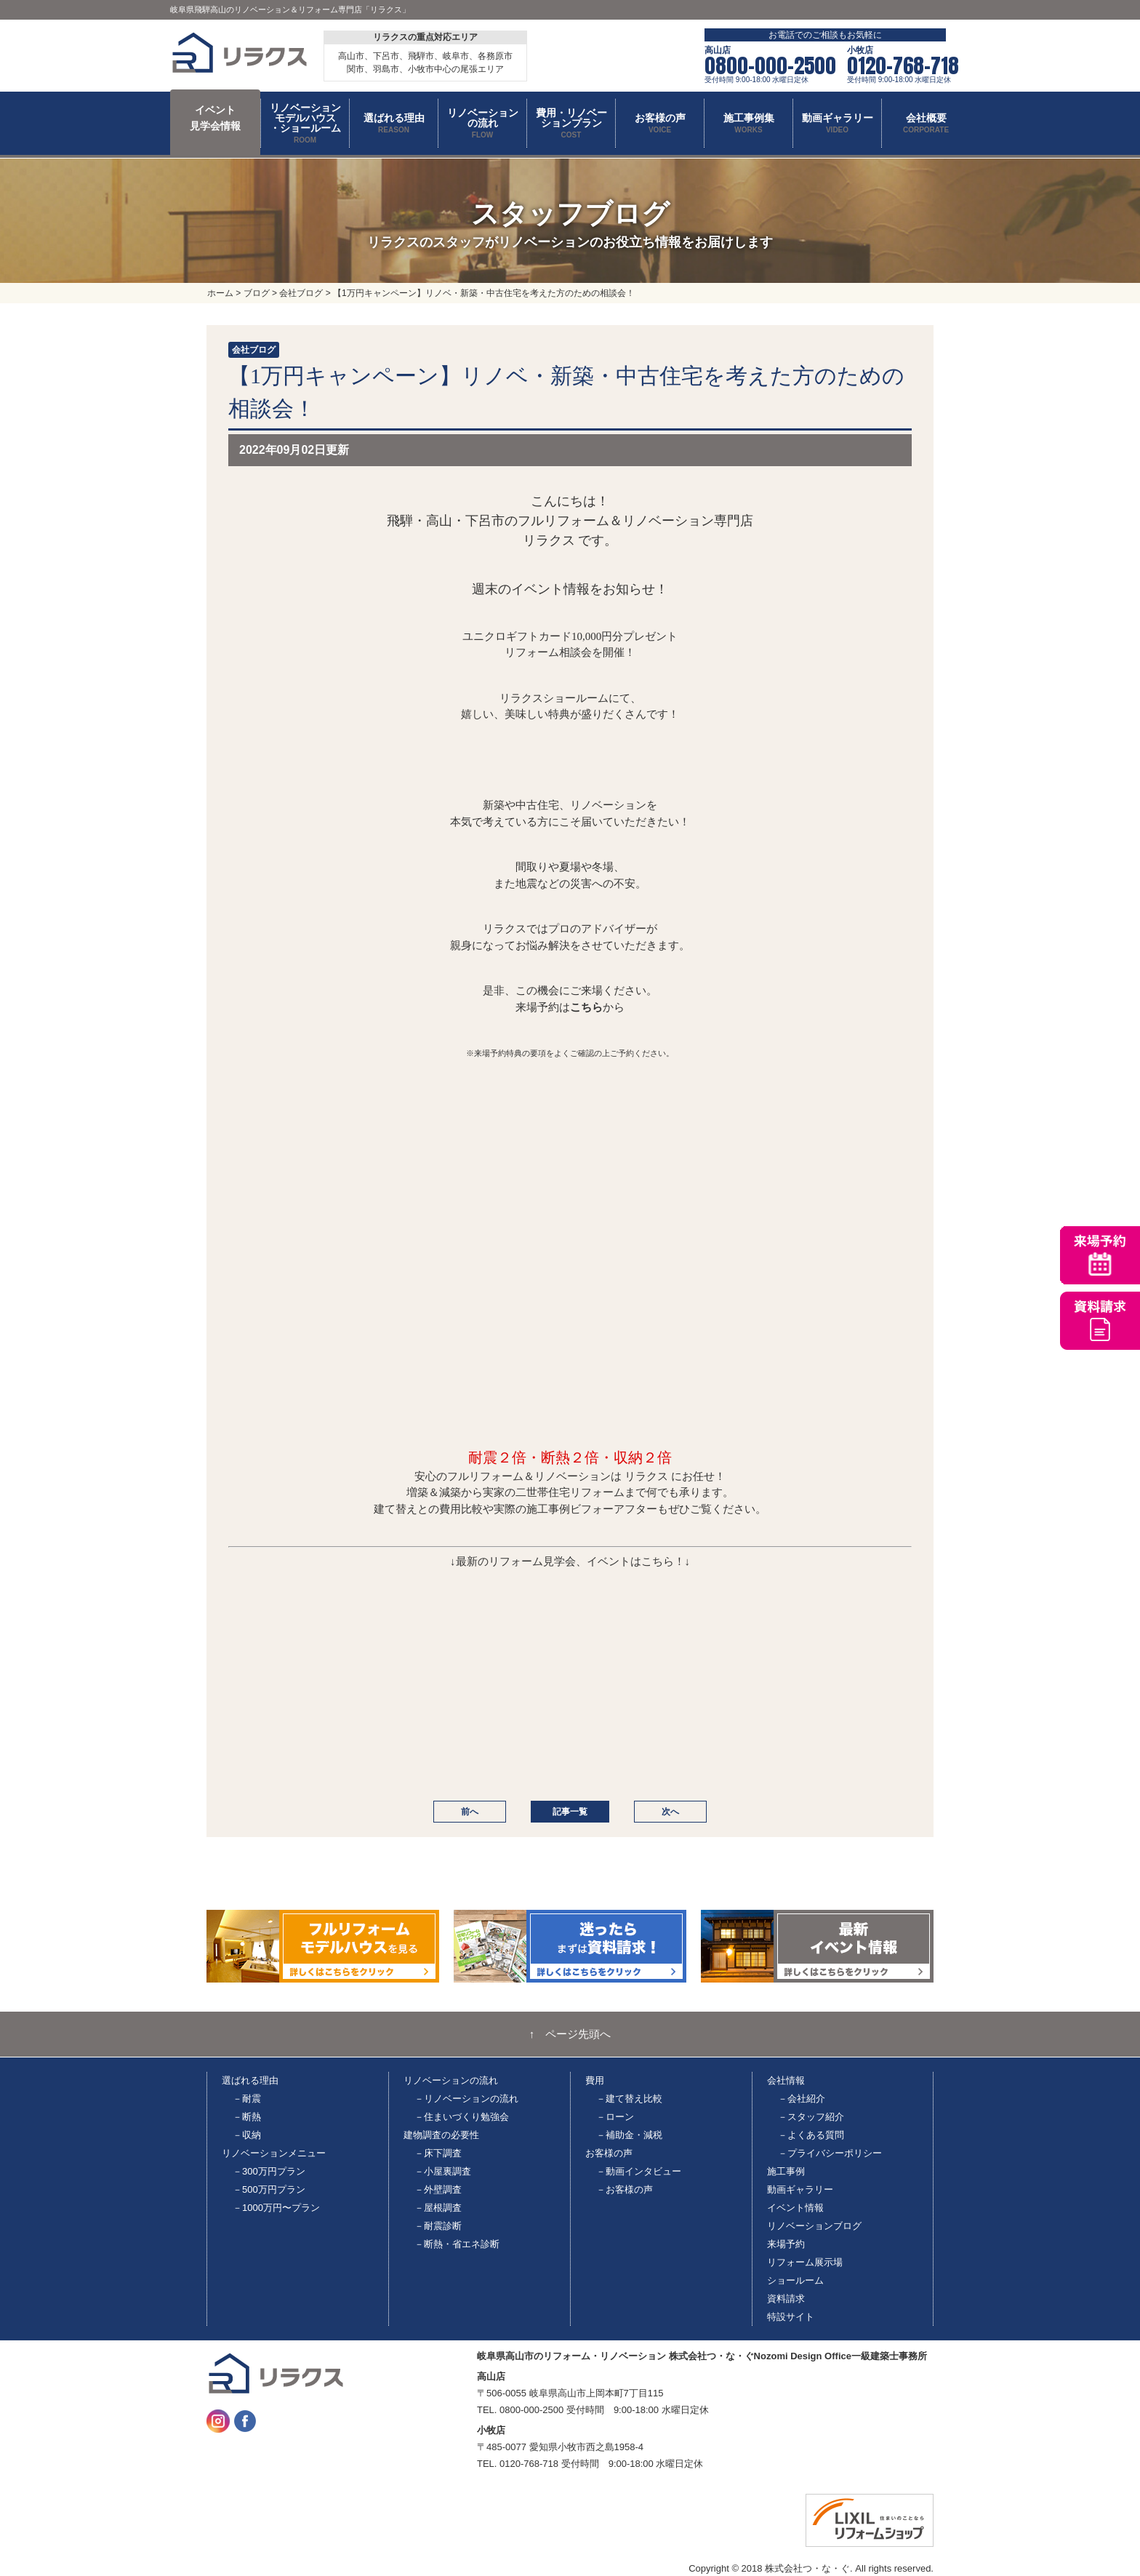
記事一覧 (570, 1812)
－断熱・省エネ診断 (456, 2244)
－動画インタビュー (638, 2171)
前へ (469, 1812)
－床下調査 (438, 2153)
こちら (586, 1007)
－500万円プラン (269, 2189)
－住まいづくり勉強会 (461, 2116)
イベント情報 (795, 2207)
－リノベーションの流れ (466, 2098)
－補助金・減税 (629, 2134)
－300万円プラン (269, 2171)
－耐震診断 (438, 2225)
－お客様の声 (624, 2189)
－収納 (247, 2134)
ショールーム (795, 2280)
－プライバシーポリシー (830, 2153)
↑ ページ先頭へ (570, 2034)
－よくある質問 (811, 2134)
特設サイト (790, 2316)
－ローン (615, 2116)
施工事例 (786, 2171)
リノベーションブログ (814, 2225)
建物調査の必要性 (441, 2134)
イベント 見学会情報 (215, 118)
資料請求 (786, 2298)
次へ (670, 1812)
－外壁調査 (438, 2189)
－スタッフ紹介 (811, 2116)
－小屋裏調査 (442, 2171)
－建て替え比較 (629, 2098)
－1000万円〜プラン (276, 2207)
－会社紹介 (801, 2098)
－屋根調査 (438, 2207)
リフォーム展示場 (805, 2262)
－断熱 (247, 2116)
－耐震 (247, 2098)
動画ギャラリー (800, 2189)
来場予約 (786, 2244)
